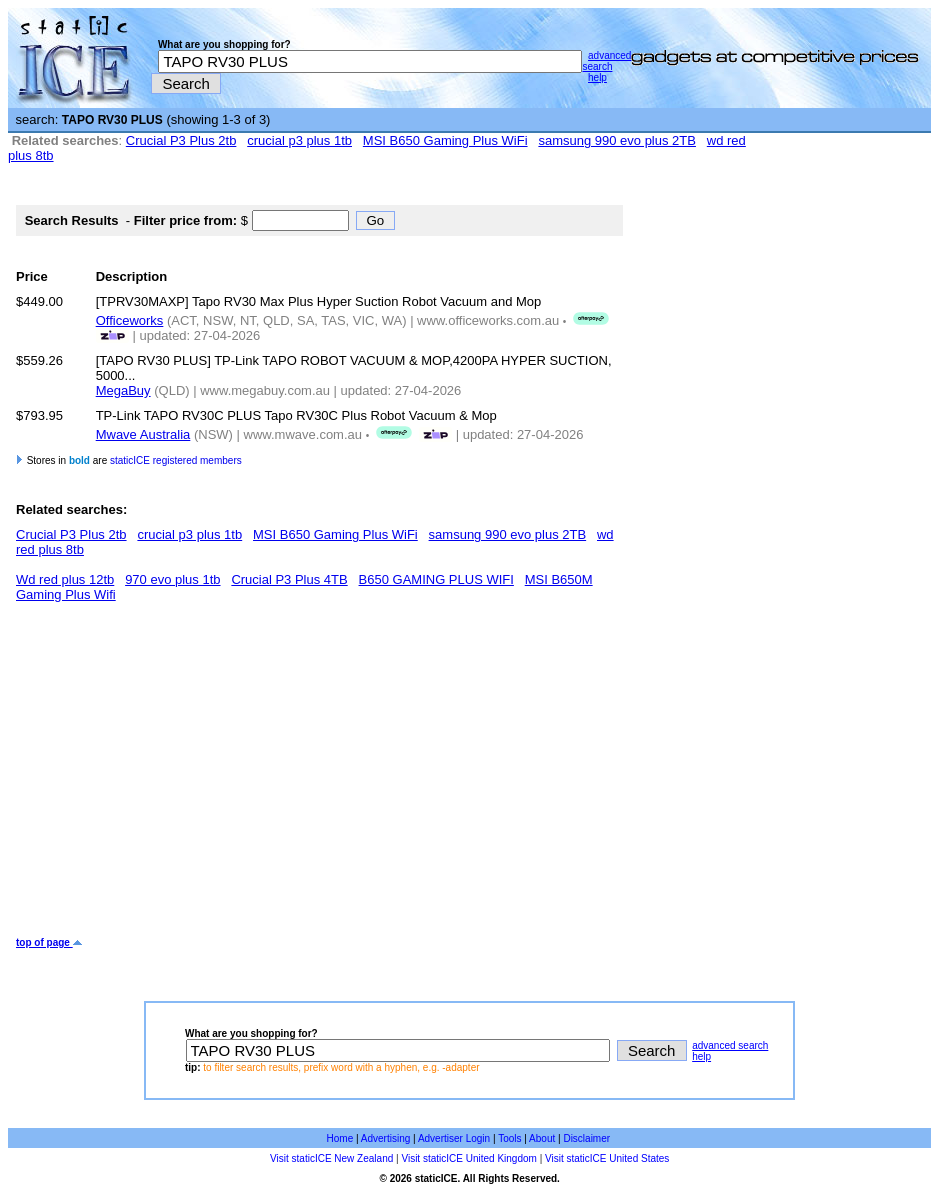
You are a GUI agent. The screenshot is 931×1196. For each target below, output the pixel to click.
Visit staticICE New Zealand (331, 1158)
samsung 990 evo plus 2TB (617, 140)
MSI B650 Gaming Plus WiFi (445, 140)
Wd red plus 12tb (65, 579)
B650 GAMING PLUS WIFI (436, 579)
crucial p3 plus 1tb (299, 140)
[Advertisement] (257, 777)
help (597, 77)
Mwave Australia (143, 434)
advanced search (606, 61)
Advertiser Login (454, 1138)
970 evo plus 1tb (172, 579)
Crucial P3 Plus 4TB (289, 579)
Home (340, 1138)
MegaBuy (123, 390)
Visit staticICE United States (607, 1158)
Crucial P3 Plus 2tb (181, 140)
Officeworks (130, 320)
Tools (509, 1138)
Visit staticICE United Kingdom (468, 1158)
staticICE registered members (176, 460)
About (542, 1138)
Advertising (385, 1138)
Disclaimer (586, 1138)
